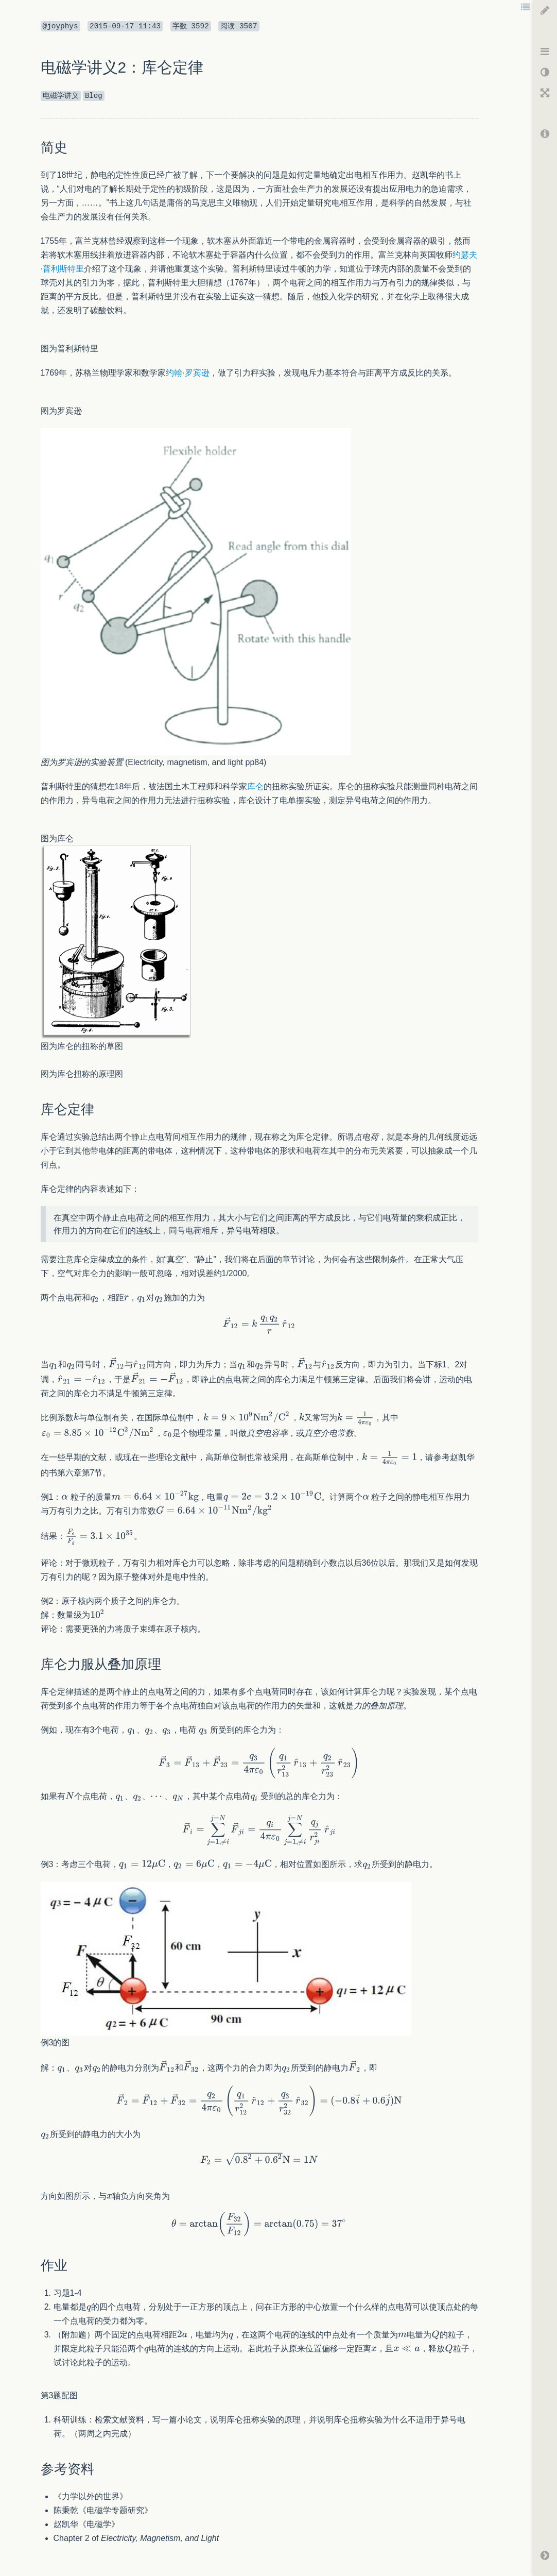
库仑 (255, 786)
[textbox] (94, 1298)
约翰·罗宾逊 (187, 372)
